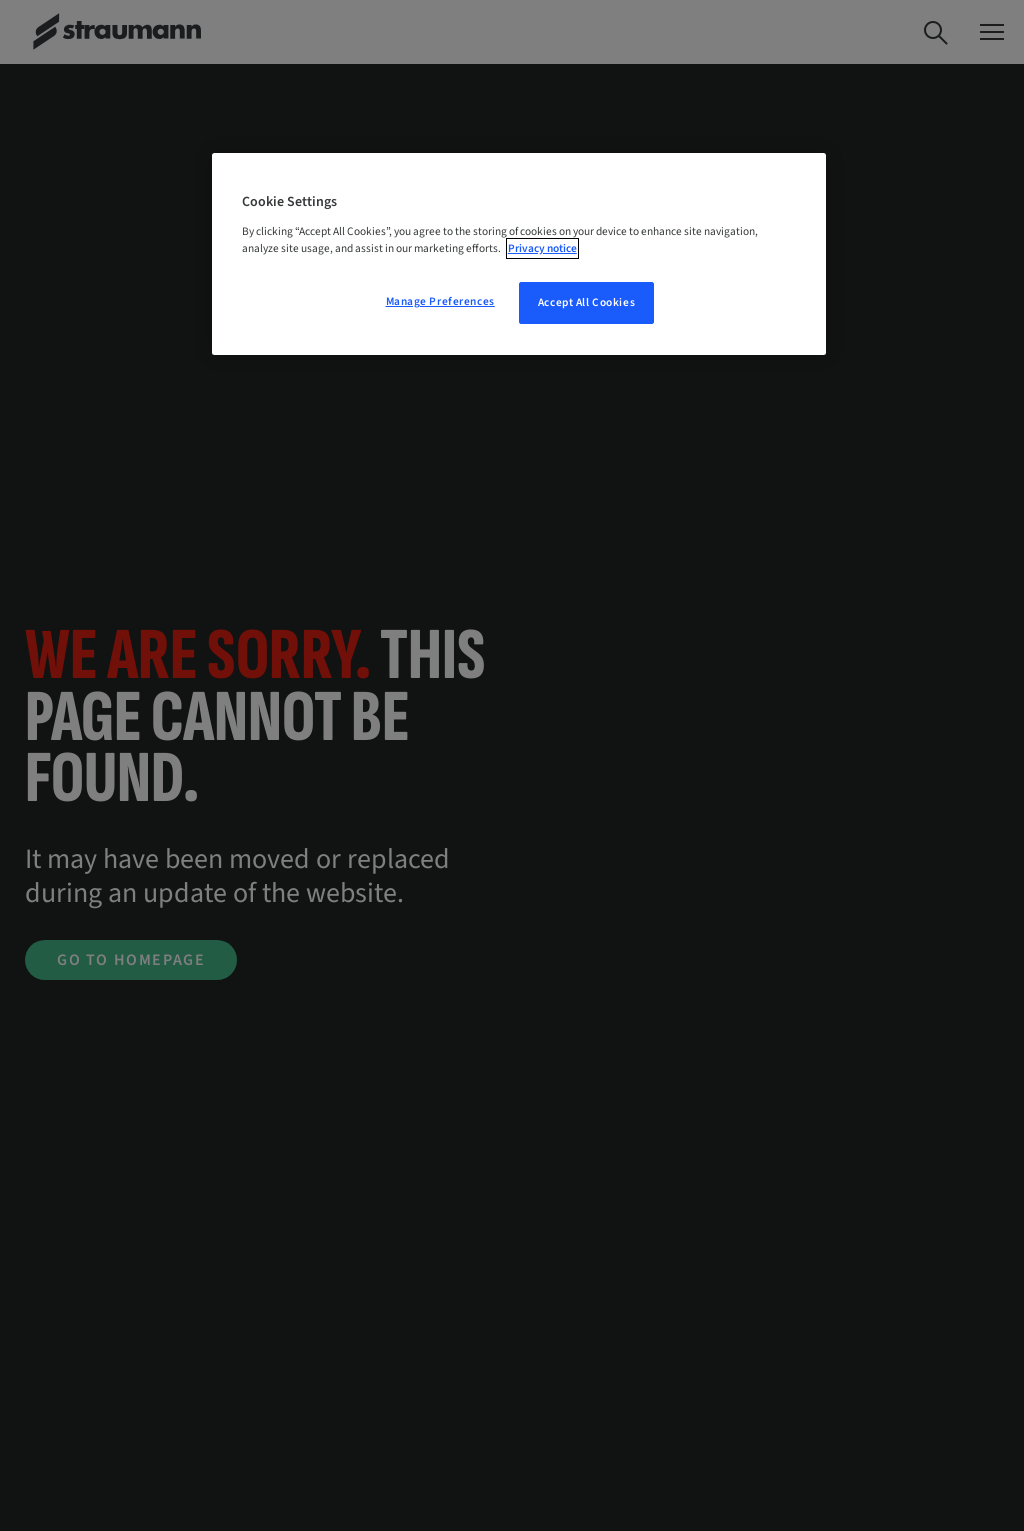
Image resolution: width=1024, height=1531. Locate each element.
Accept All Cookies (586, 302)
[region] (519, 254)
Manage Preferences (440, 301)
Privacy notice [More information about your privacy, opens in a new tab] (542, 248)
